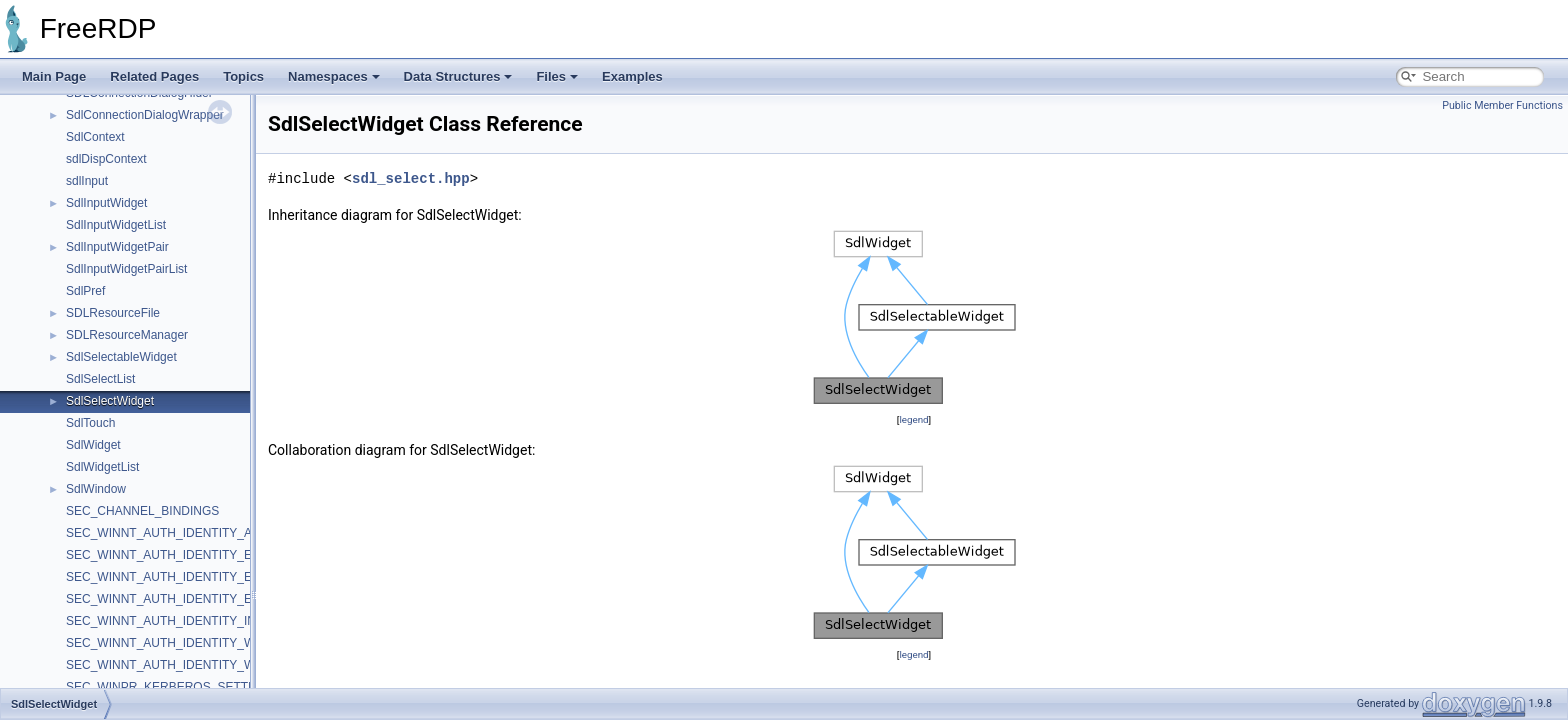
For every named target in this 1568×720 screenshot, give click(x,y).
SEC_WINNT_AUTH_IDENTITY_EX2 (166, 555)
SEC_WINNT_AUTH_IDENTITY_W (160, 643)
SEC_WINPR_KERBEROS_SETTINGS (171, 687)
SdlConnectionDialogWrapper (145, 115)
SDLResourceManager (127, 335)
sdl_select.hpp (411, 178)
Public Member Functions (1502, 105)
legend (913, 419)
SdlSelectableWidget (121, 357)
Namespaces (334, 76)
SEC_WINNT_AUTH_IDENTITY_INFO (169, 621)
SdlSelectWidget (110, 401)
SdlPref (85, 291)
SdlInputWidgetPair (117, 247)
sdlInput (87, 181)
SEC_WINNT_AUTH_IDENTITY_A (159, 533)
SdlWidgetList (102, 467)
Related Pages (154, 76)
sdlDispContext (106, 159)
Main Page (54, 76)
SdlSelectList (100, 379)
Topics (243, 76)
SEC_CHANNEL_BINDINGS (142, 511)
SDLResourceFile (113, 313)
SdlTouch (90, 423)
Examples (632, 76)
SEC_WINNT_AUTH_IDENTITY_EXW (168, 599)
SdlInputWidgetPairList (126, 269)
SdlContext (95, 137)
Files (557, 76)
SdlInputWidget (106, 203)
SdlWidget (93, 445)
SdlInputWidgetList (116, 225)
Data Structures (458, 76)
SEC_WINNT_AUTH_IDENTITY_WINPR (175, 665)
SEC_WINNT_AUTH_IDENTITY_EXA (167, 577)
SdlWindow (96, 489)
